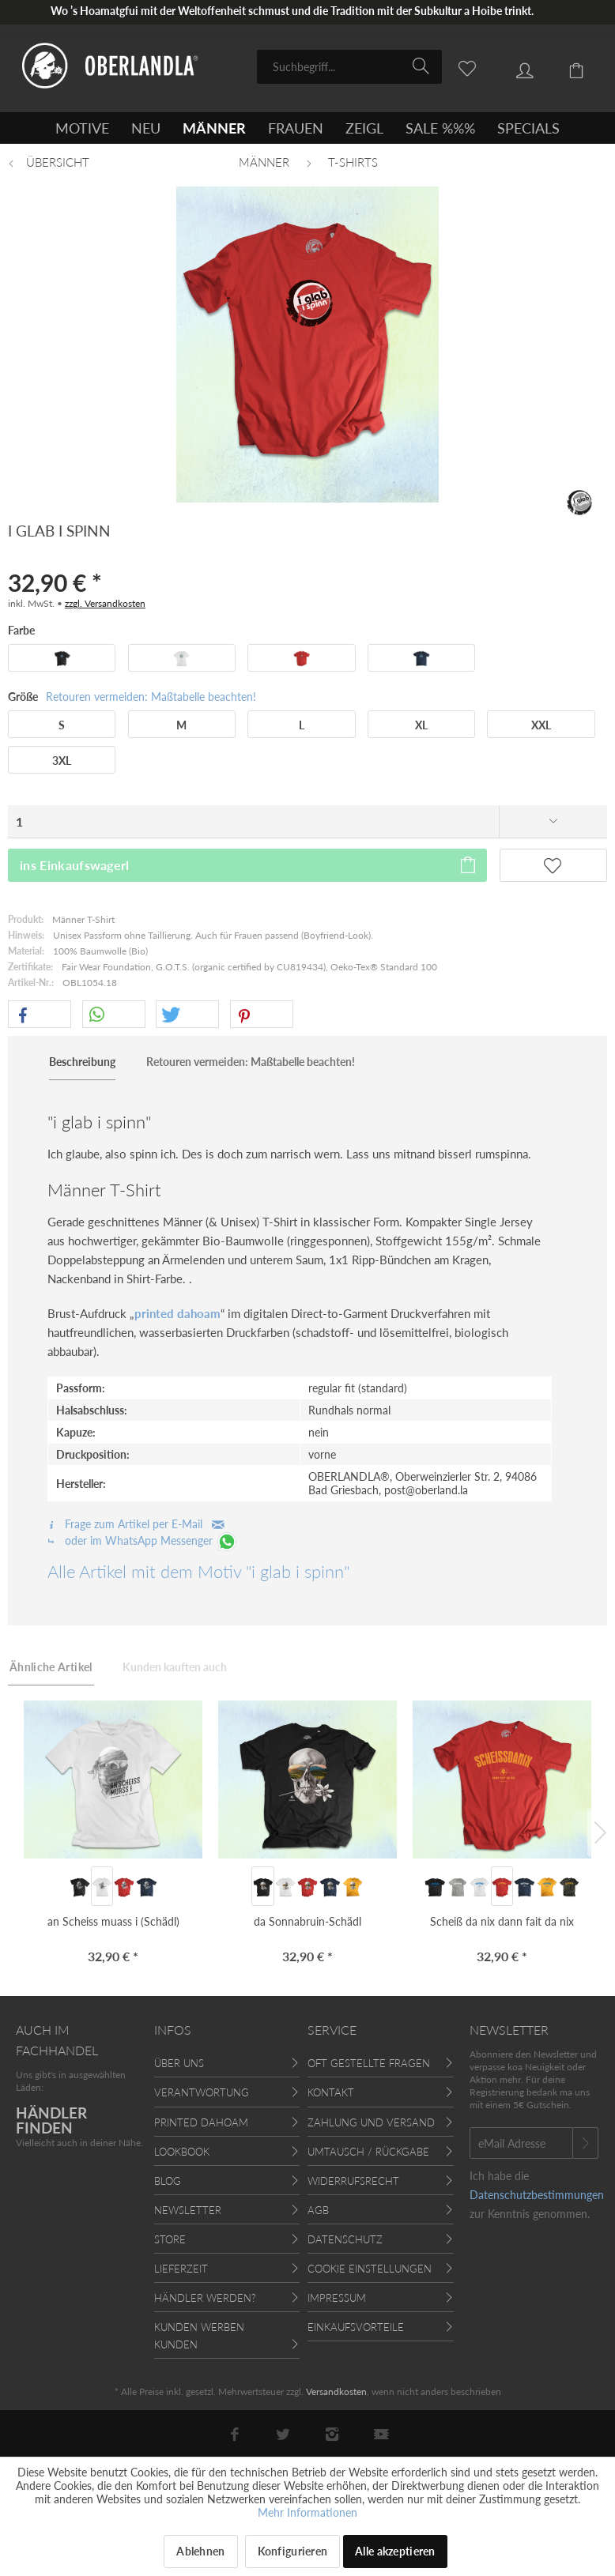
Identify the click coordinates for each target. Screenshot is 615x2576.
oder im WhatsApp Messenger (142, 1540)
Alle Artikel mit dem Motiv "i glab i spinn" (198, 1571)
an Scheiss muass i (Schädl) (113, 1921)
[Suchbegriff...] (349, 67)
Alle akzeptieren (395, 2551)
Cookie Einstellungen (370, 2268)
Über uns (179, 2063)
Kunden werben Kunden (199, 2336)
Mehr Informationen (307, 2512)
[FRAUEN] (295, 128)
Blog (167, 2181)
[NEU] (146, 128)
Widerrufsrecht (353, 2181)
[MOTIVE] (82, 128)
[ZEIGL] (364, 128)
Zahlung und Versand (371, 2122)
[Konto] (513, 65)
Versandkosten (336, 2391)
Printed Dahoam (201, 2122)
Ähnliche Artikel (50, 1667)
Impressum (337, 2298)
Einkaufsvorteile (356, 2327)
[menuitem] (349, 67)
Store (170, 2239)
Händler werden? (205, 2298)
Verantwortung (201, 2092)
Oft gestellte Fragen (369, 2063)
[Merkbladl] (458, 65)
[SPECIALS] (528, 128)
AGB (318, 2210)
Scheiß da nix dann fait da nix (502, 1921)
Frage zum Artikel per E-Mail (135, 1524)
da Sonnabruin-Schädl (307, 1921)
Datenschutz (345, 2239)
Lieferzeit (181, 2268)
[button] (39, 1015)
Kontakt (331, 2092)
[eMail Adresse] (522, 2143)
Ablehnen (200, 2551)
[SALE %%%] (440, 128)
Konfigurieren (293, 2551)
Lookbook (181, 2151)
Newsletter (187, 2210)
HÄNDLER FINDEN (51, 2120)
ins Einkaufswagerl (248, 862)
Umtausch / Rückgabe (368, 2151)
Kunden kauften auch (175, 1667)
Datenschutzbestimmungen (537, 2194)
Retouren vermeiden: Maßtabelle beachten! (151, 696)
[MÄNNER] (214, 128)
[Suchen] (423, 65)
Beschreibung (82, 1061)
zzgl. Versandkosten (105, 603)
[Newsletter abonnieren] (585, 2143)
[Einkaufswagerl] (567, 65)
